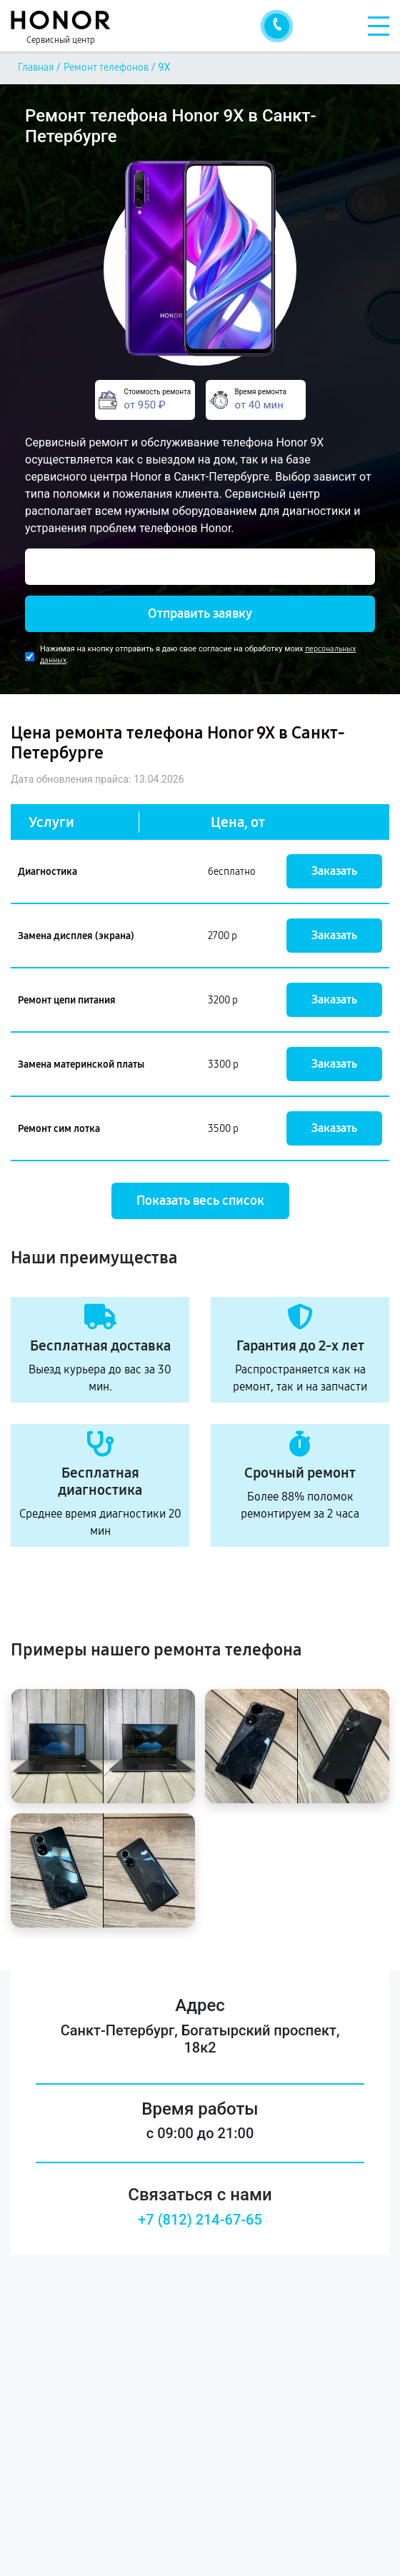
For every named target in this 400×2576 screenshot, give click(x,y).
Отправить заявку (200, 613)
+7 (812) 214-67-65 (200, 2219)
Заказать (334, 871)
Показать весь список (200, 1200)
